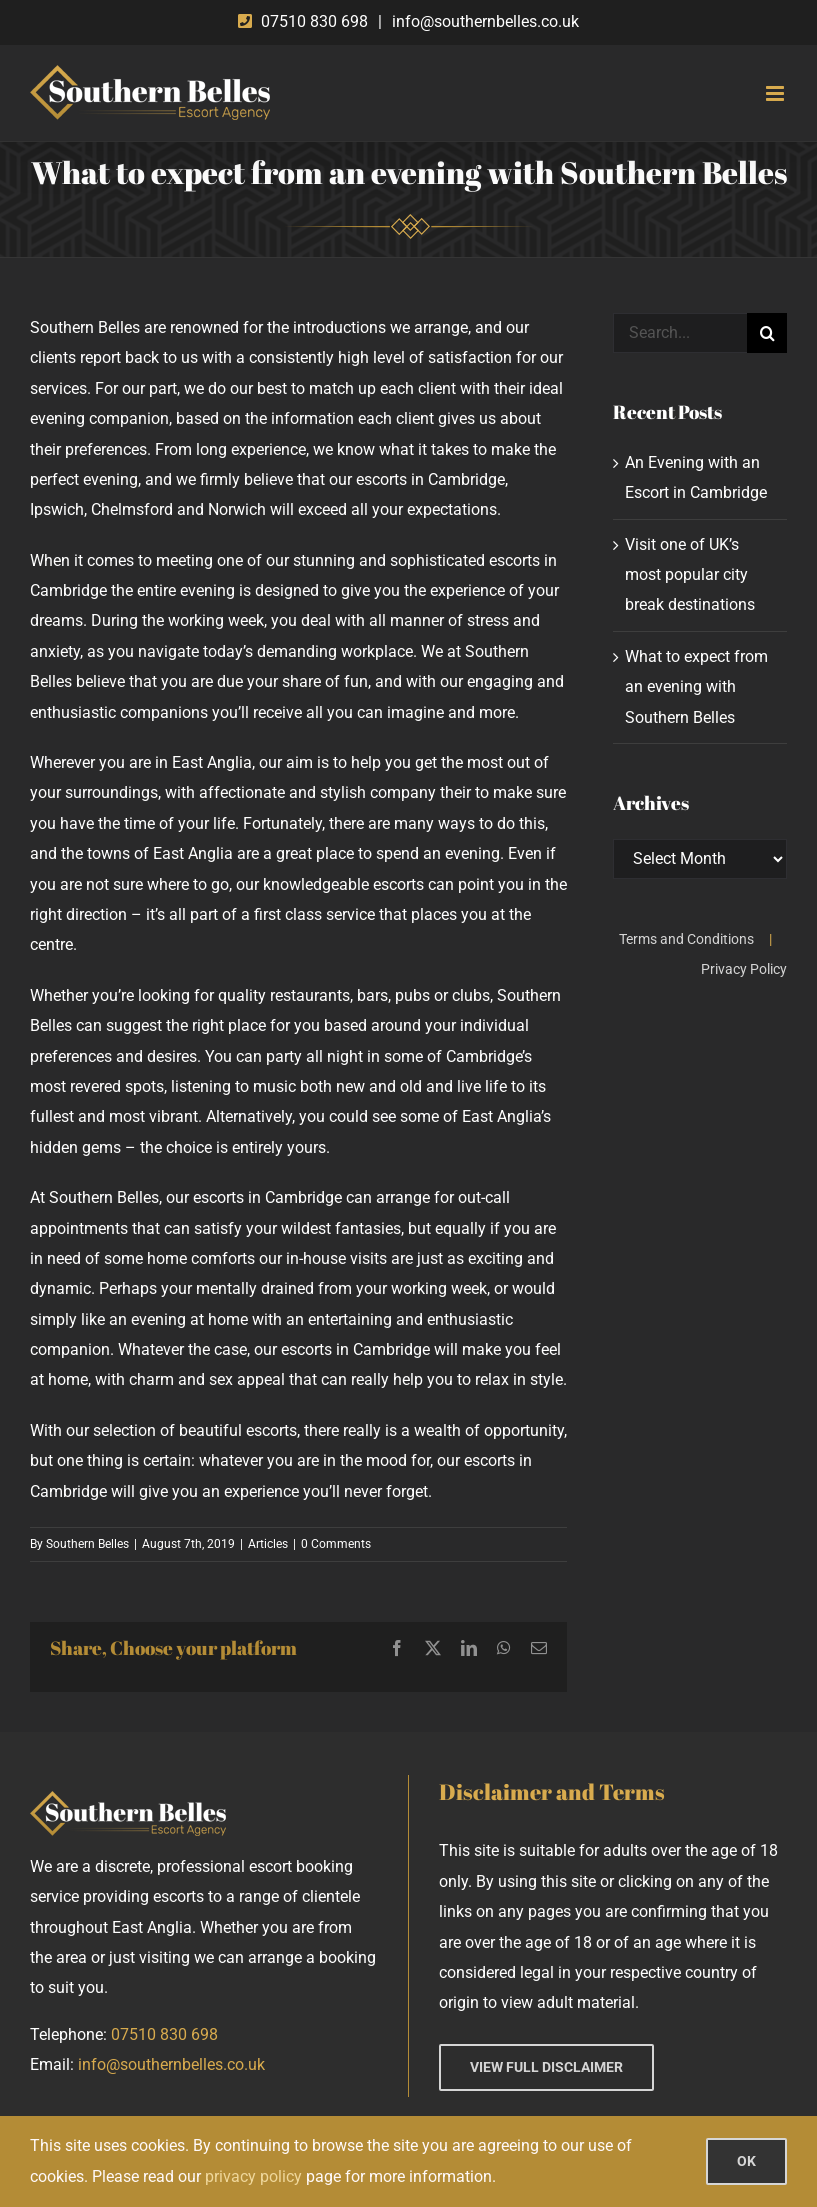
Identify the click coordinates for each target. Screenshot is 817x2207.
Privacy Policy (744, 969)
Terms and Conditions (686, 939)
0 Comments (336, 1544)
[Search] (767, 333)
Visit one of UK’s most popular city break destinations (690, 575)
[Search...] (680, 333)
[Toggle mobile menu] (776, 93)
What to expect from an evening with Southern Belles (696, 687)
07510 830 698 (314, 21)
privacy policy (253, 2176)
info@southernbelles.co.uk (485, 21)
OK (746, 2161)
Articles (268, 1544)
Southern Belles (87, 1544)
